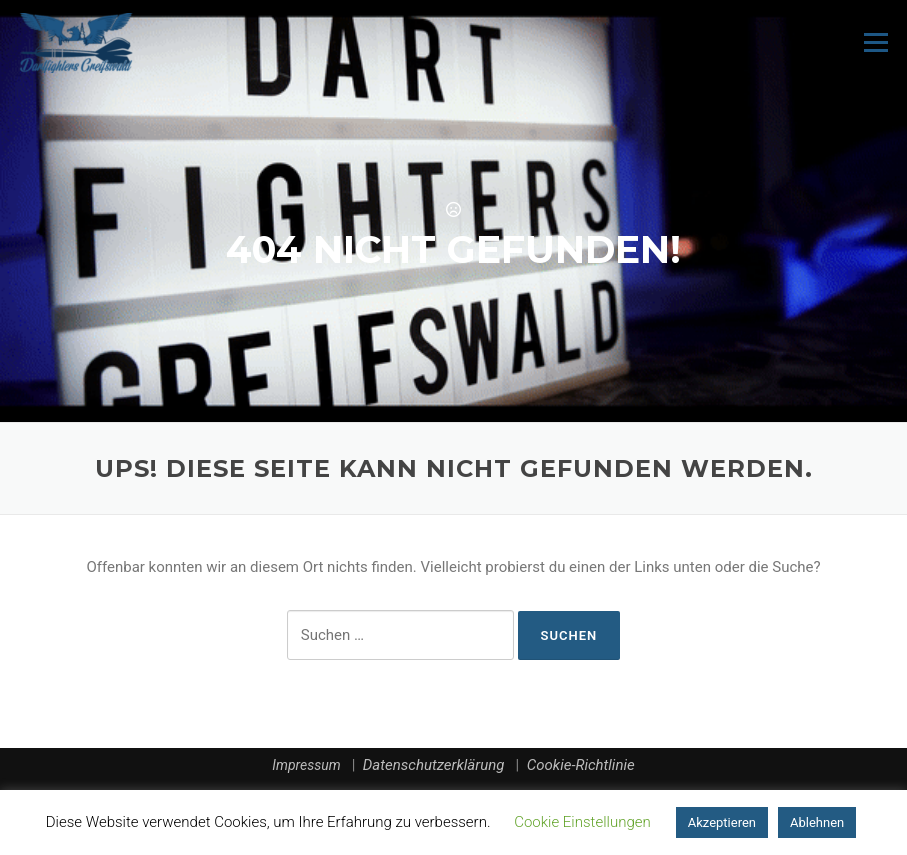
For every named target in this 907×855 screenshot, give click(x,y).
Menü (875, 42)
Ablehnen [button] (817, 822)
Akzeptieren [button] (722, 822)
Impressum (306, 765)
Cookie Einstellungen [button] (582, 822)
